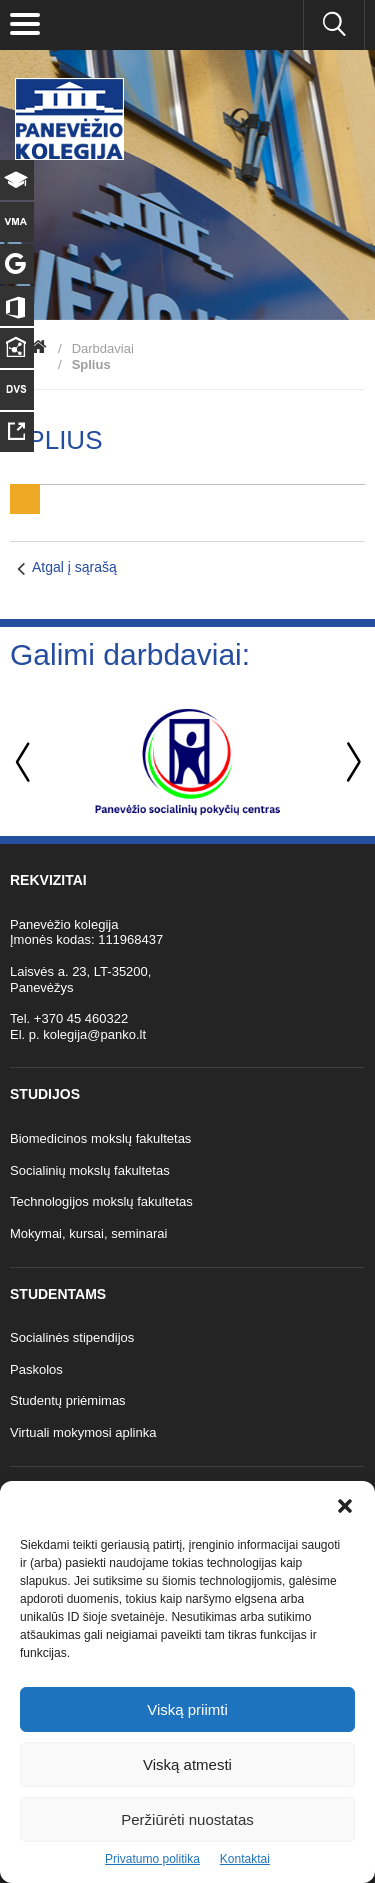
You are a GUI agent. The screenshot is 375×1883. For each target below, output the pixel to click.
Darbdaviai (103, 348)
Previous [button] (25, 762)
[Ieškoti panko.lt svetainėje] (334, 25)
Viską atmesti (187, 1764)
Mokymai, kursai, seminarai (89, 1233)
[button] (345, 1506)
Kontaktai (245, 1859)
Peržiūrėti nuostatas (187, 1819)
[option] (187, 762)
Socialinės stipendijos (72, 1337)
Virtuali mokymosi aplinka (83, 1432)
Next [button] (350, 762)
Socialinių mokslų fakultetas (90, 1170)
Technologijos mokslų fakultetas (101, 1201)
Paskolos (36, 1369)
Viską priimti (187, 1709)
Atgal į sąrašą (74, 567)
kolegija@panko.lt (94, 1034)
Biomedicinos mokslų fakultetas (100, 1138)
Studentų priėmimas (68, 1400)
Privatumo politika (152, 1859)
